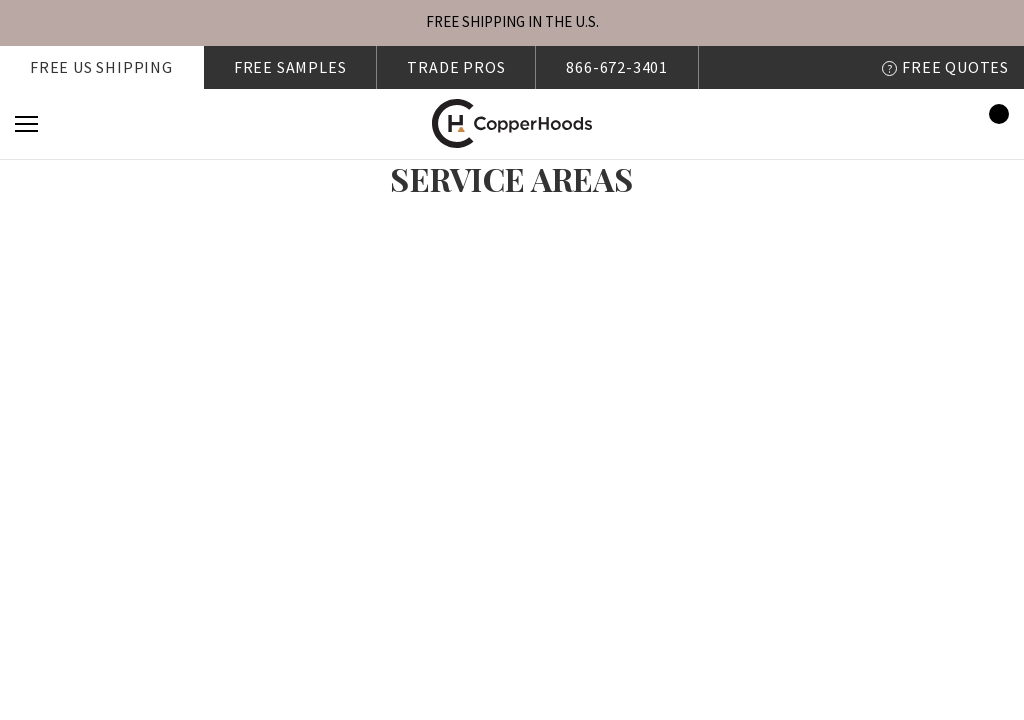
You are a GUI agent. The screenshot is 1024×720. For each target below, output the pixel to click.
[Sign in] (935, 123)
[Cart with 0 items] (993, 124)
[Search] (81, 124)
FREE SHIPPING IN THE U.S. (512, 21)
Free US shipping (101, 67)
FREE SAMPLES (290, 67)
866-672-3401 (617, 67)
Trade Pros (456, 67)
